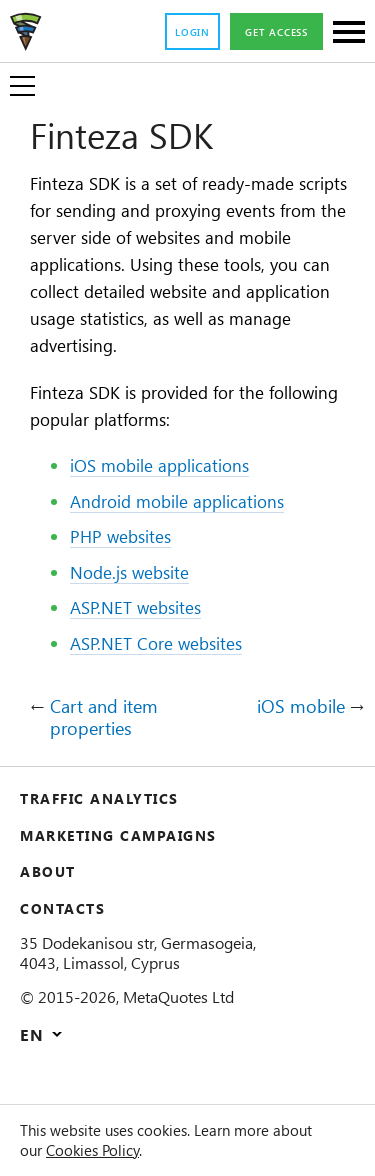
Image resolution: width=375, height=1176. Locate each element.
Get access (269, 32)
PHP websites (126, 568)
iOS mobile (296, 738)
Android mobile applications (188, 533)
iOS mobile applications (170, 497)
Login (176, 32)
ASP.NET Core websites (167, 675)
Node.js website (137, 604)
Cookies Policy (150, 1150)
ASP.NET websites (144, 639)
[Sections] (349, 33)
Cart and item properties (112, 749)
